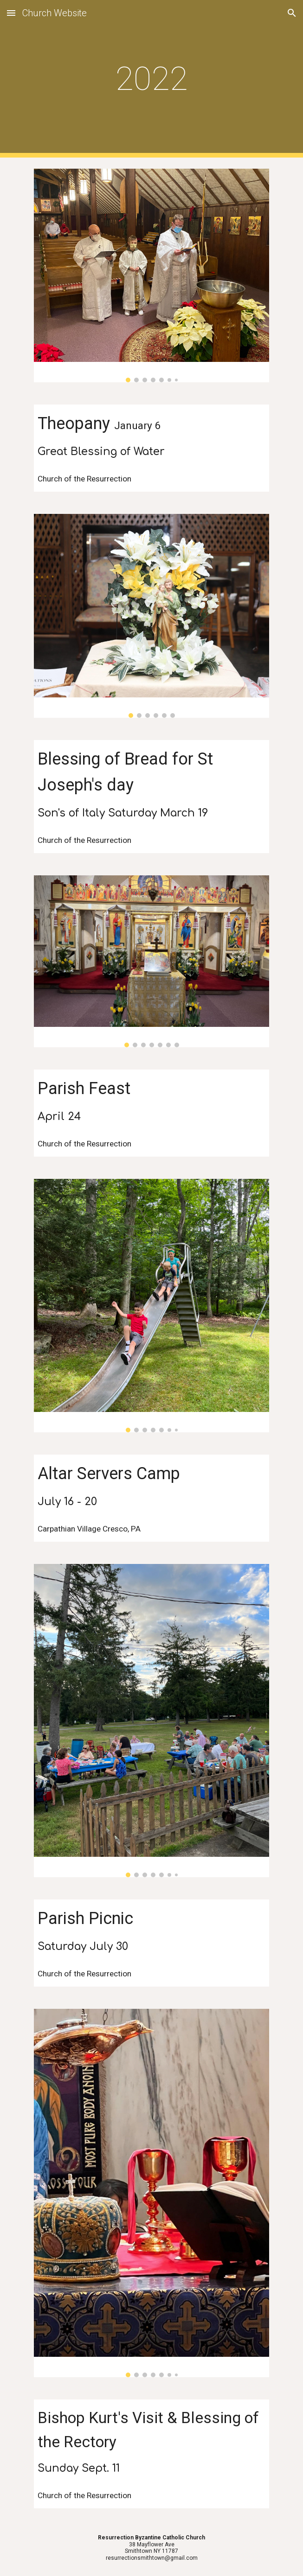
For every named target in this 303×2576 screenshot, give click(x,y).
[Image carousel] (151, 275)
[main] (151, 79)
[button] (11, 12)
